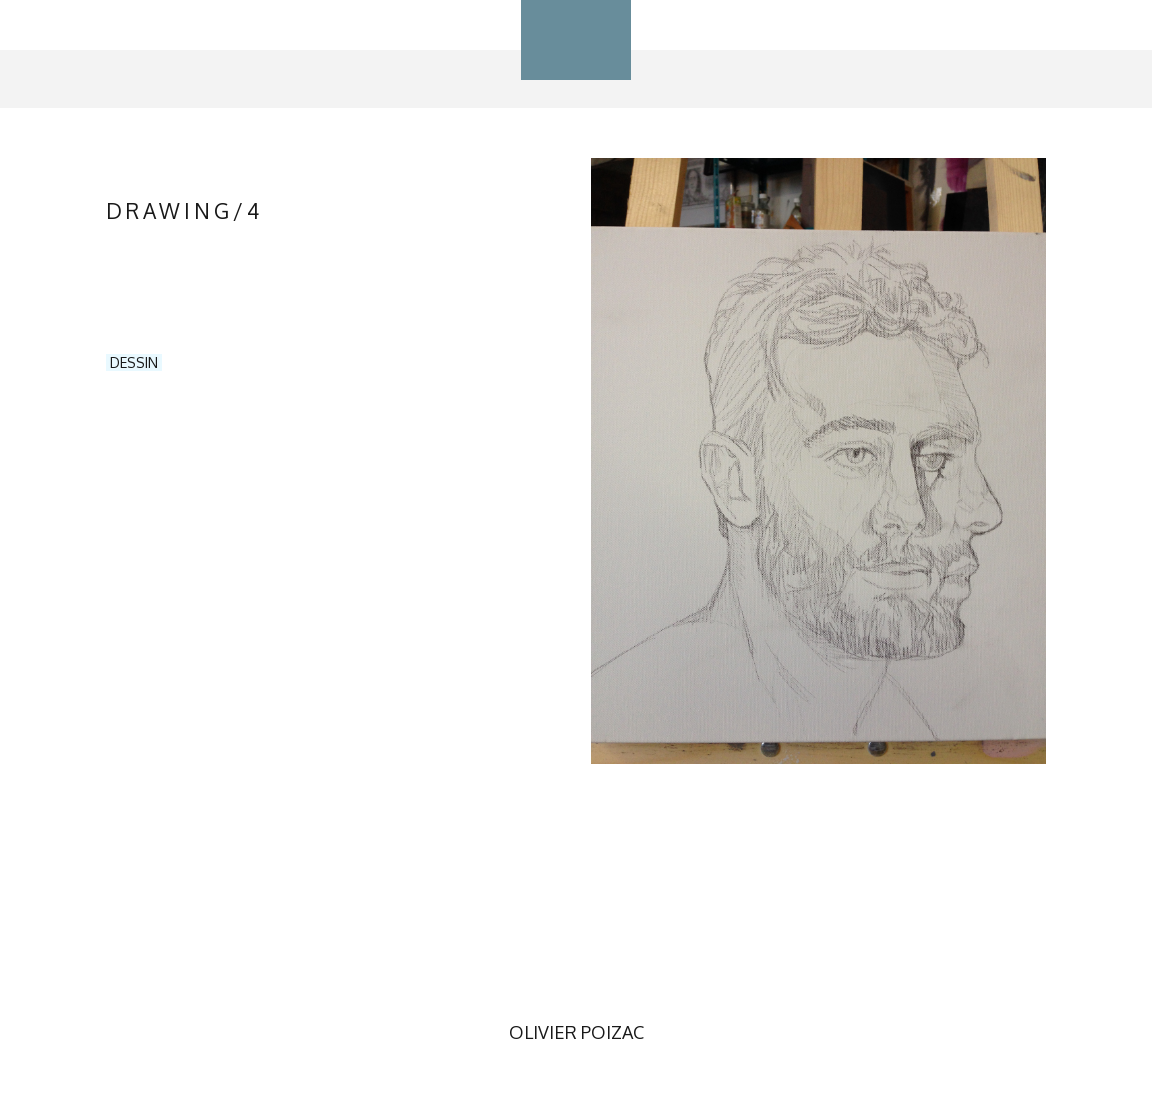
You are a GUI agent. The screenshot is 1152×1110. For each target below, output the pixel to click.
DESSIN (134, 362)
